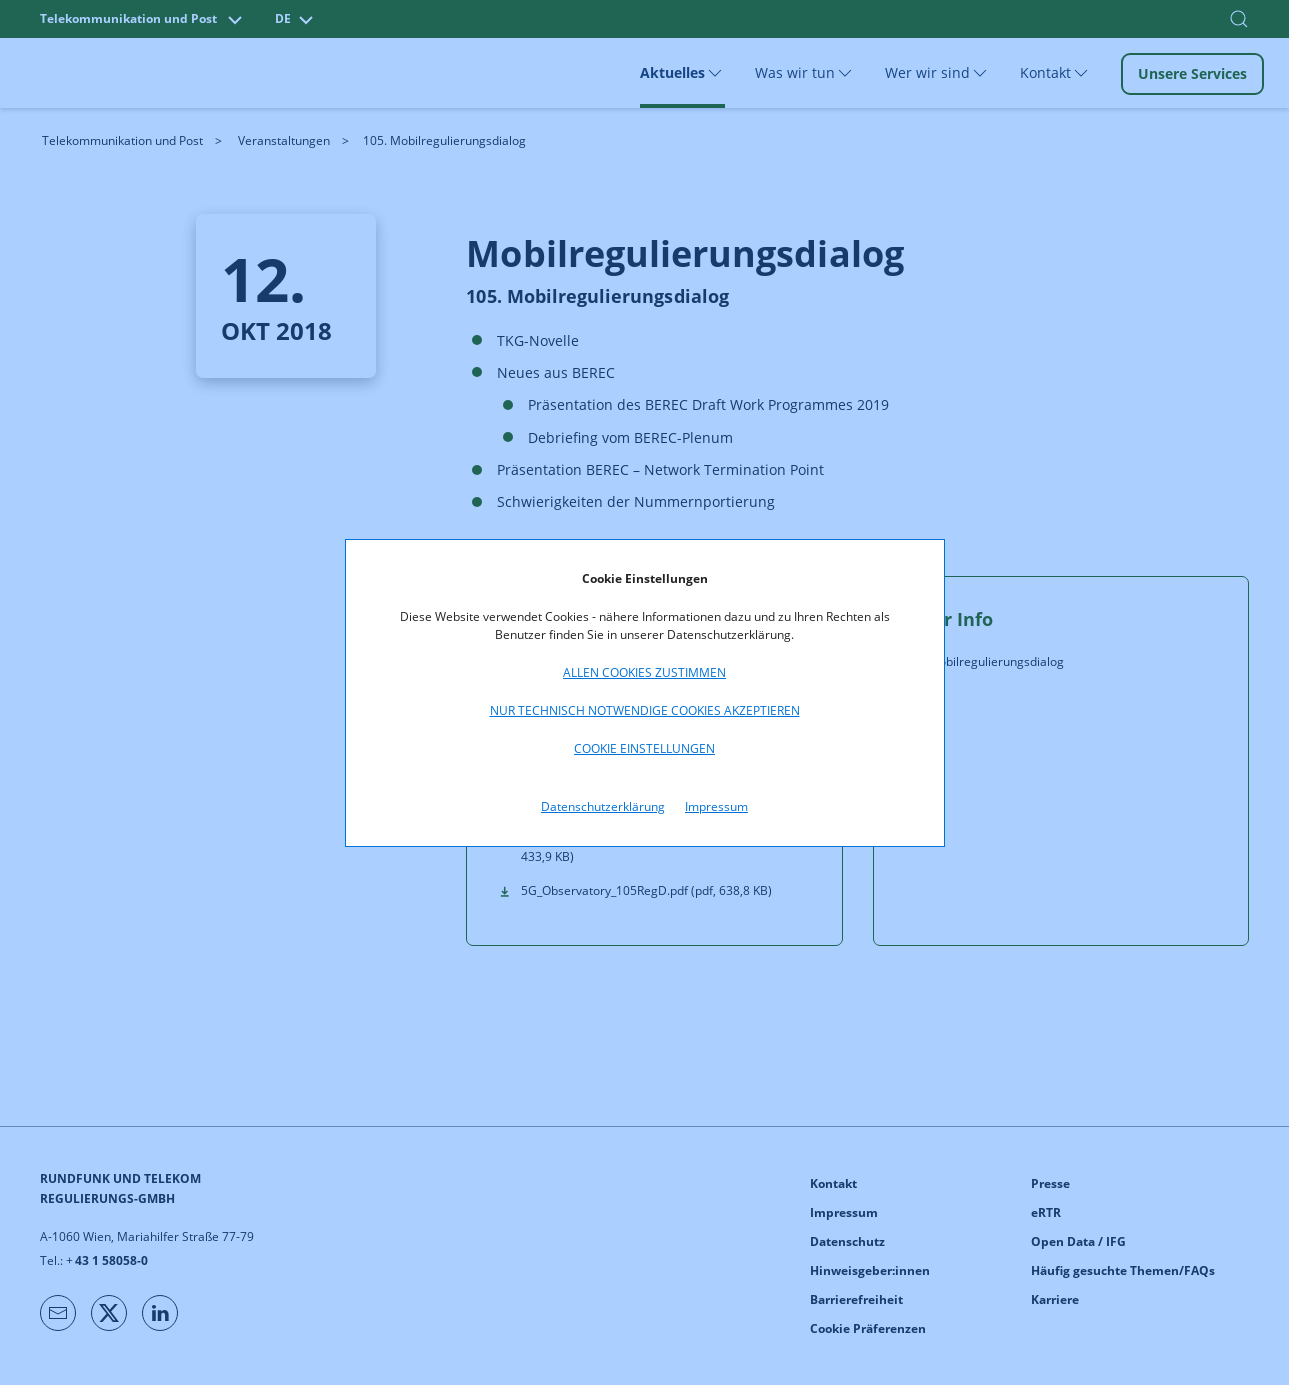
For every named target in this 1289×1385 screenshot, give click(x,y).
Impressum (716, 806)
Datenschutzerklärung (603, 806)
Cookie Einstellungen (644, 748)
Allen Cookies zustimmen (644, 672)
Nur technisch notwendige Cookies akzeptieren (645, 710)
